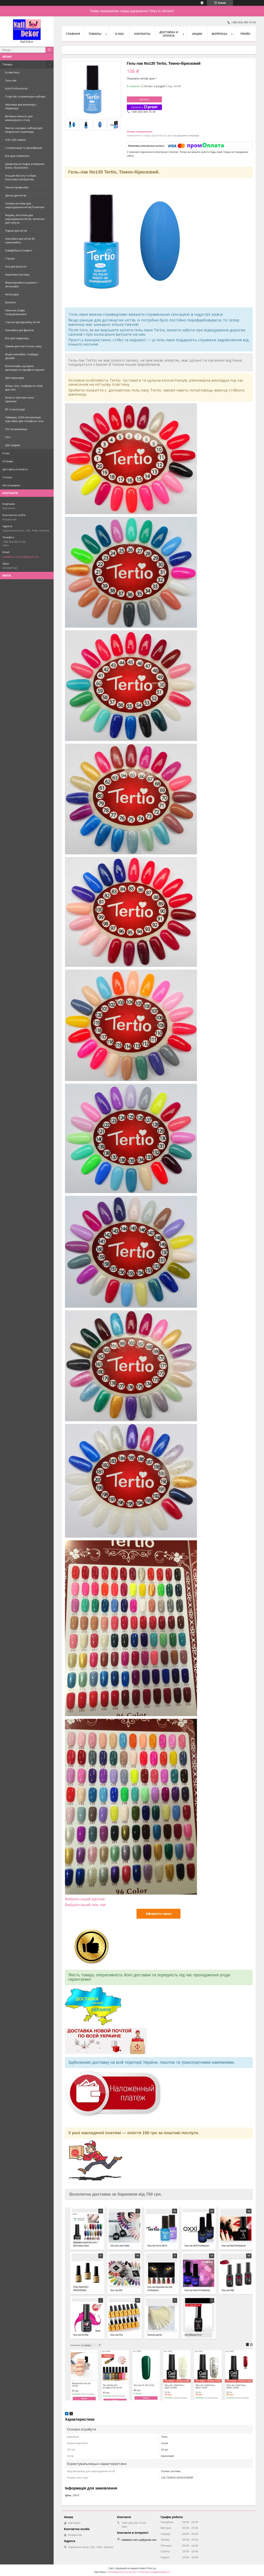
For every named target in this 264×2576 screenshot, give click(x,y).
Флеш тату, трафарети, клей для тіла (24, 387)
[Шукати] (49, 50)
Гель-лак (10, 80)
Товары (7, 64)
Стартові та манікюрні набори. (25, 96)
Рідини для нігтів (16, 230)
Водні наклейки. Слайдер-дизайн (22, 356)
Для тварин (12, 445)
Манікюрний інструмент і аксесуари (21, 284)
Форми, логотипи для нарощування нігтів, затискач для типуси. (25, 218)
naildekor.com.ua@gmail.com (20, 557)
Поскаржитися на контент (122, 2572)
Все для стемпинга (17, 156)
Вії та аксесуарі (15, 409)
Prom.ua (151, 2568)
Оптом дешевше (16, 429)
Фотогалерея (11, 485)
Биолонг (10, 302)
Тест (8, 437)
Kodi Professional (16, 88)
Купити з (144, 107)
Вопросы (219, 33)
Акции (197, 33)
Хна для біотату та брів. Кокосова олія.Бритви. (20, 177)
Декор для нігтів (15, 195)
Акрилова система (17, 274)
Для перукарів (14, 378)
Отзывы (7, 461)
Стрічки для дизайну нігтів (22, 322)
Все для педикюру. (17, 338)
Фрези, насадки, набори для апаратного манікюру (23, 130)
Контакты (142, 33)
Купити (144, 99)
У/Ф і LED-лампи (15, 140)
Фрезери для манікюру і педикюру (21, 106)
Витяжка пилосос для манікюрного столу (19, 118)
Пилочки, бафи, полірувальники (15, 312)
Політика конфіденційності (154, 2572)
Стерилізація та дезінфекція (23, 148)
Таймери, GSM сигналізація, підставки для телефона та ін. (24, 419)
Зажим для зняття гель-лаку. (23, 346)
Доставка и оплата (14, 469)
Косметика (12, 72)
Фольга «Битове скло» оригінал (19, 399)
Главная (73, 33)
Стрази (10, 258)
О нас (6, 453)
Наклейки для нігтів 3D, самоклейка (20, 240)
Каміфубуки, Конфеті (18, 250)
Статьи (7, 477)
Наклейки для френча (19, 330)
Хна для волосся (15, 266)
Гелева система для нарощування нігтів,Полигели (24, 205)
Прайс (245, 33)
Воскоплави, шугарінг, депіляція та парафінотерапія (24, 368)
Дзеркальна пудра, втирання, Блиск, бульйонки (25, 165)
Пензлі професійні (17, 187)
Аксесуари (12, 294)
